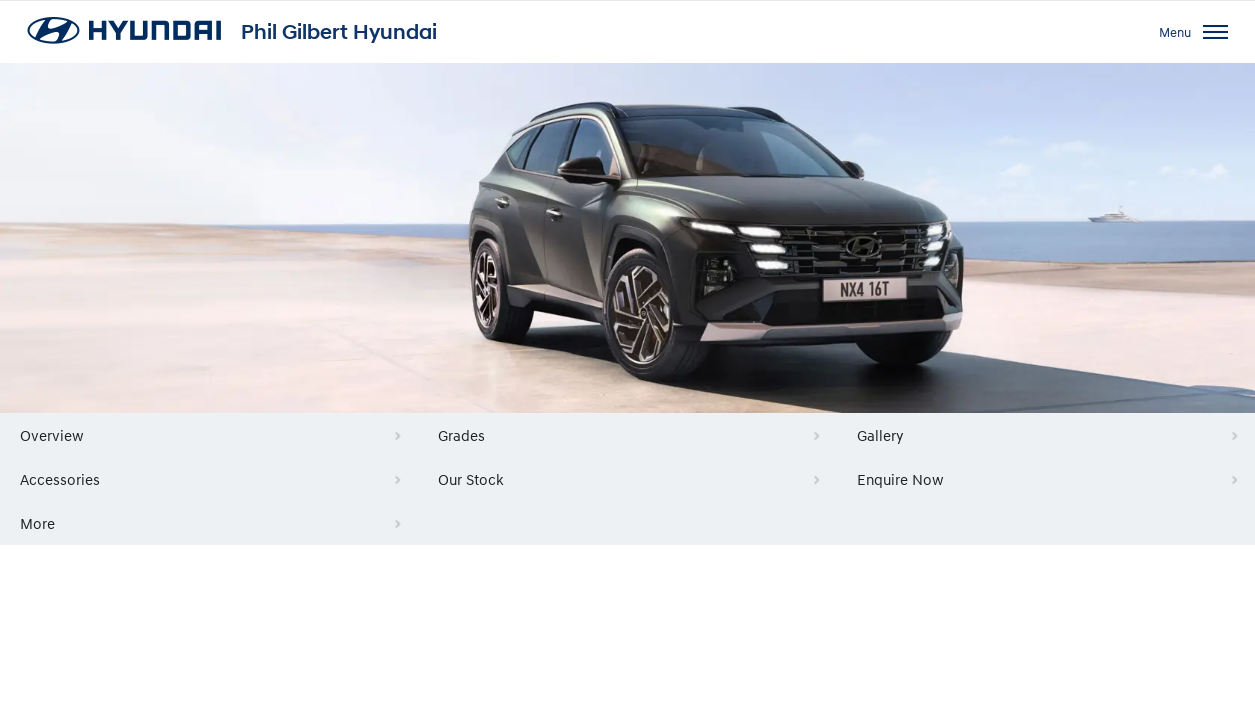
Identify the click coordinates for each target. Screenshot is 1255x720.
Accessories (60, 479)
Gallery (880, 435)
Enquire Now (900, 479)
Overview (52, 435)
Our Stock (471, 479)
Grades (461, 435)
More (37, 523)
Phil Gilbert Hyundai (339, 32)
